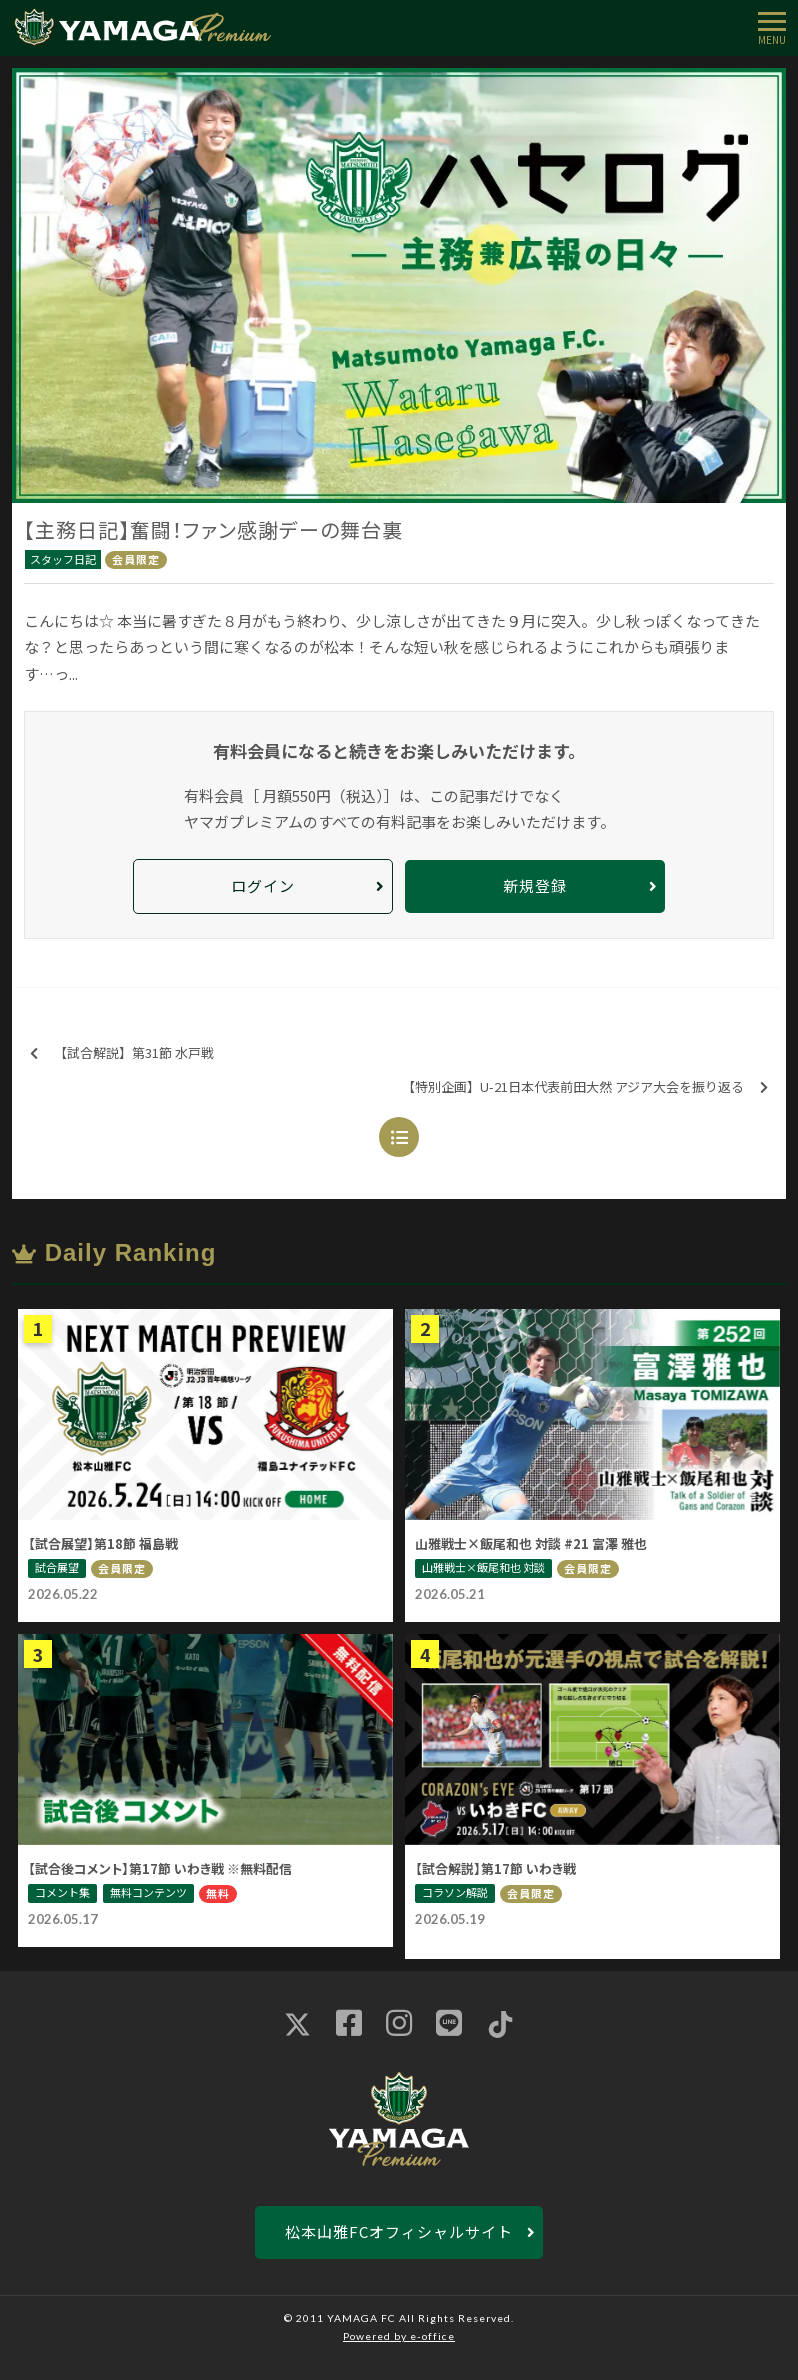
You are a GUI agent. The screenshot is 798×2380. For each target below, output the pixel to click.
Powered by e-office (399, 2336)
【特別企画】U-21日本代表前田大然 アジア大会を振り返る (585, 1087)
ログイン (263, 885)
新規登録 (535, 885)
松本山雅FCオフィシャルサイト (399, 2231)
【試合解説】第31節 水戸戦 (122, 1053)
